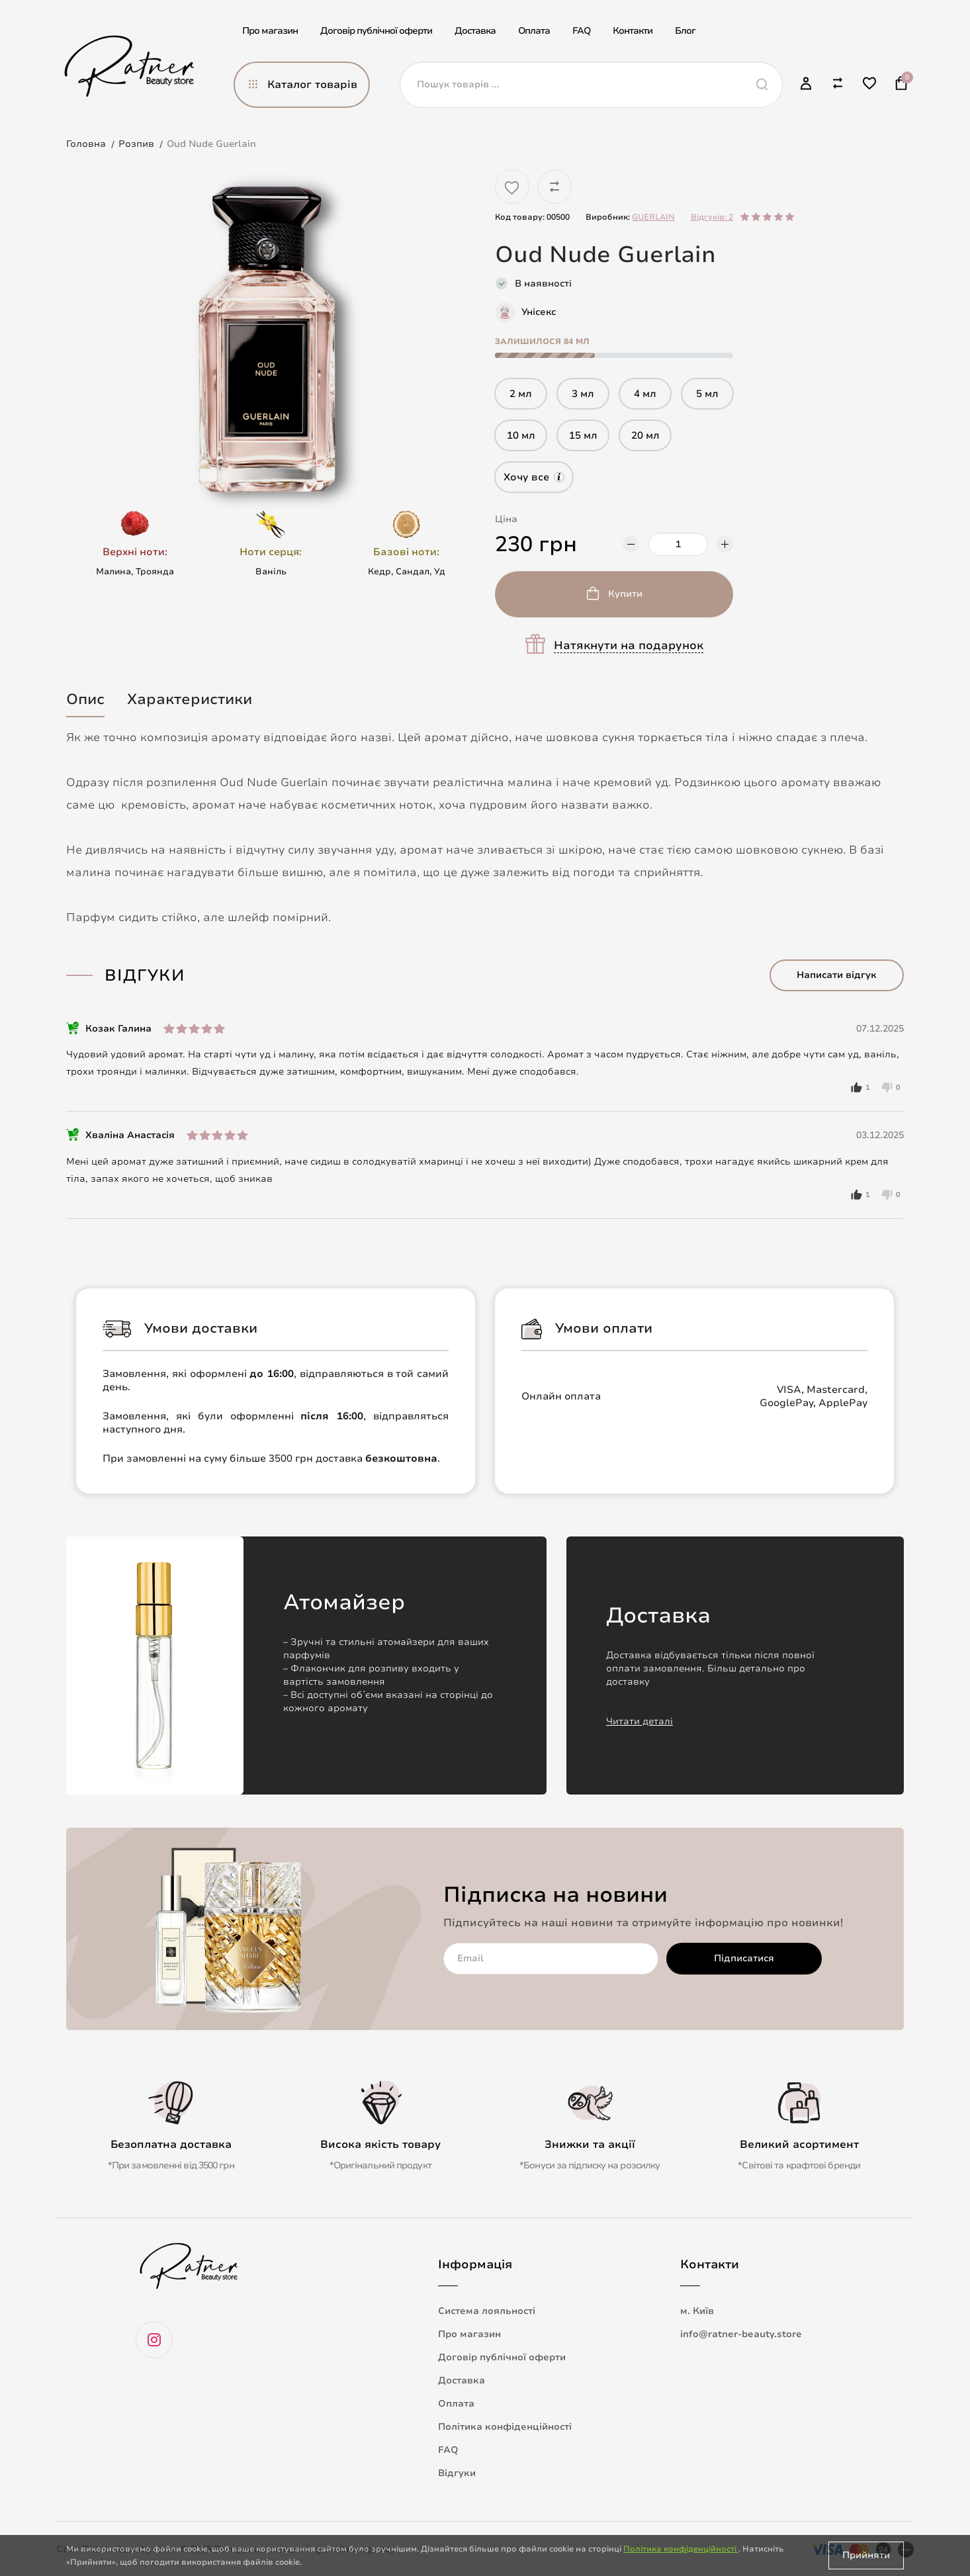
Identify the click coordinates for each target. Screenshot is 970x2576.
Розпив (136, 144)
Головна (86, 144)
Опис (85, 699)
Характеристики (189, 699)
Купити (625, 594)
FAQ (581, 30)
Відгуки (457, 2473)
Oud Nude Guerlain (211, 144)
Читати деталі (639, 1721)
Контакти (632, 30)
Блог (685, 30)
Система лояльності (486, 2311)
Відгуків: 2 (712, 217)
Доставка (475, 30)
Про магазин (270, 30)
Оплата (534, 30)
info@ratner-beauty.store (741, 2334)
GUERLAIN (653, 217)
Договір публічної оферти (376, 30)
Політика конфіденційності (505, 2427)
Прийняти (866, 2555)
